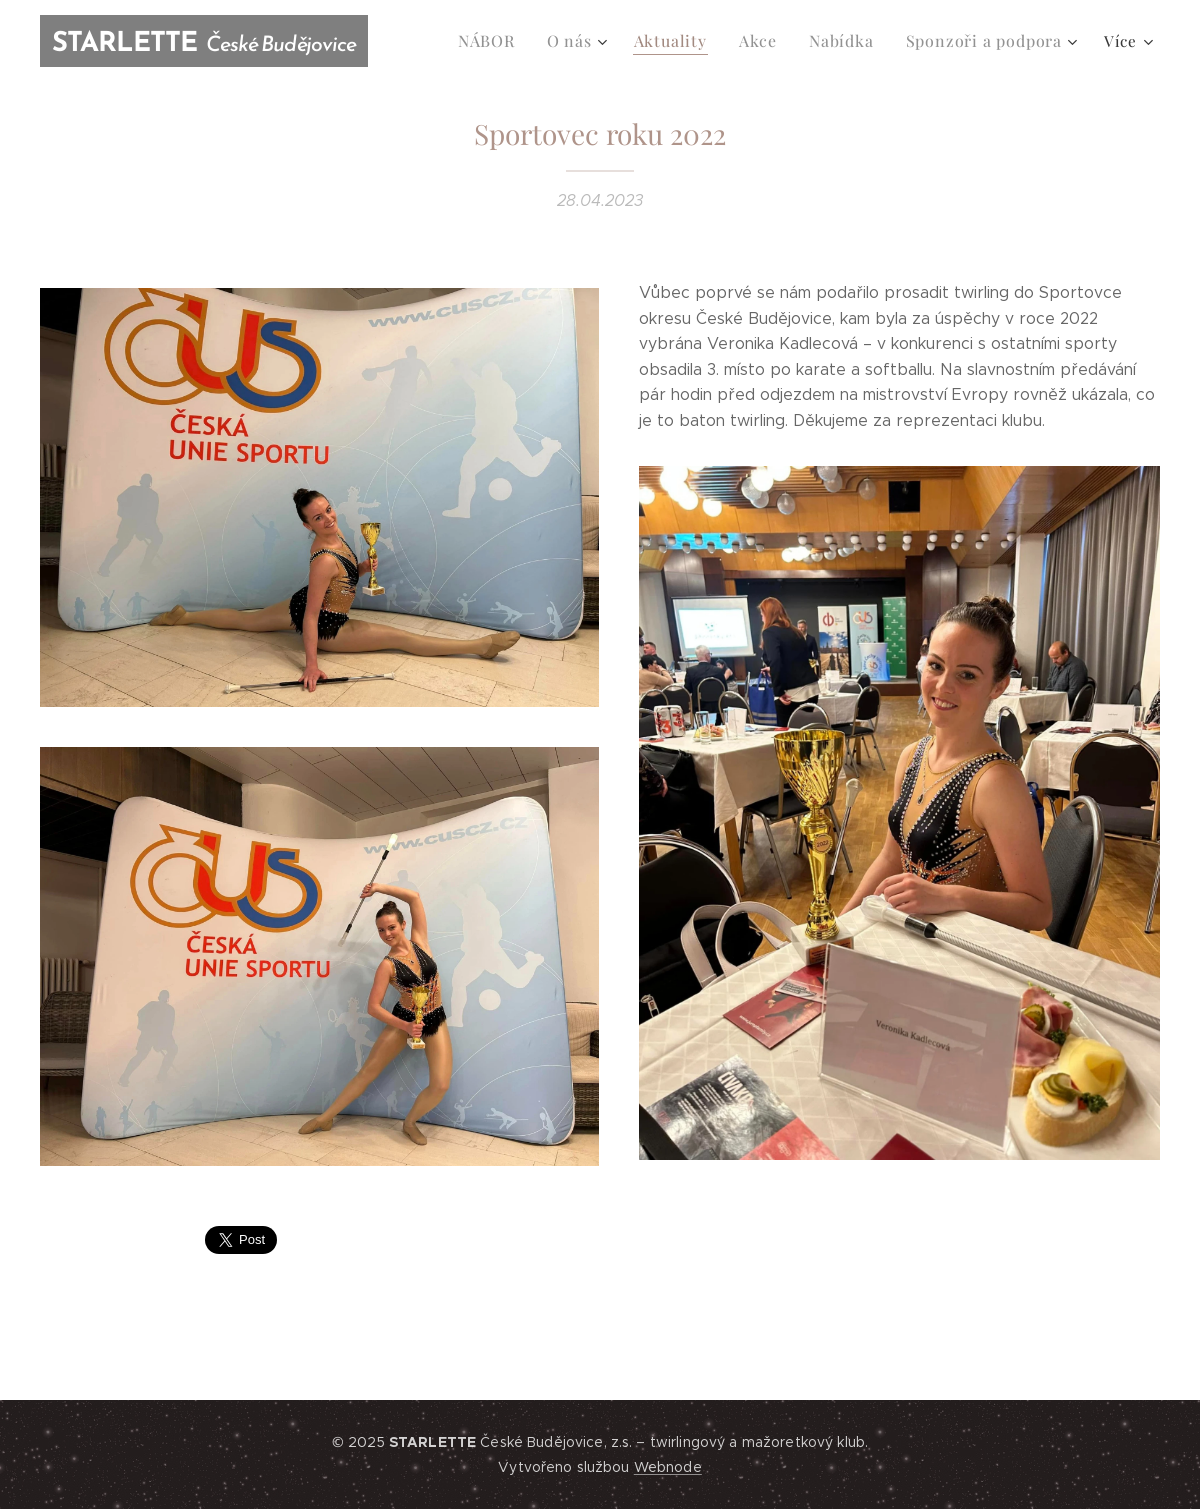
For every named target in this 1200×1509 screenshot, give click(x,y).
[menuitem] (509, 41)
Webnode (668, 1467)
